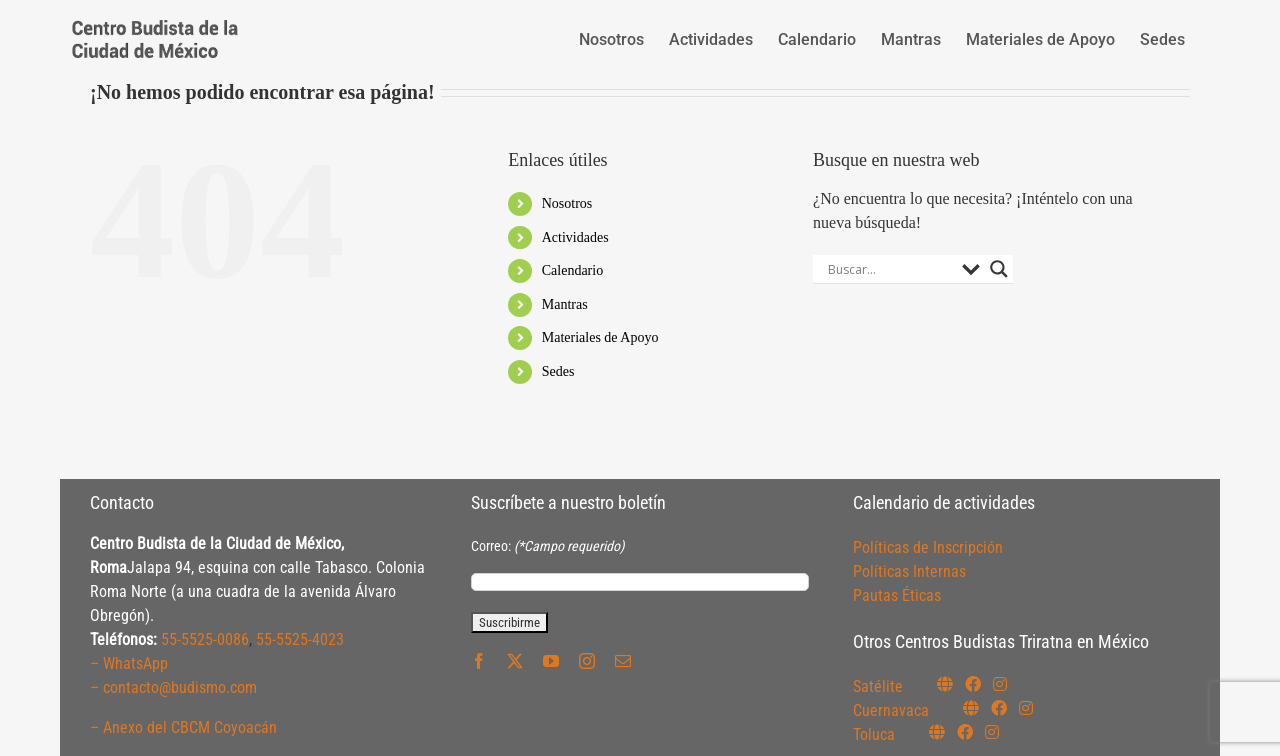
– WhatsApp (129, 663)
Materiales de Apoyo (600, 337)
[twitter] (515, 661)
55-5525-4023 (300, 639)
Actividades (575, 237)
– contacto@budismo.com (173, 687)
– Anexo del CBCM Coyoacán (183, 727)
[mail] (623, 661)
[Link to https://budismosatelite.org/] (945, 684)
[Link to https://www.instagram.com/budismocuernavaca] (1026, 708)
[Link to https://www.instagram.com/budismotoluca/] (992, 732)
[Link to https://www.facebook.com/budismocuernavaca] (999, 708)
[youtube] (551, 661)
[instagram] (587, 661)
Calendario (572, 270)
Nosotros (567, 203)
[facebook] (479, 661)
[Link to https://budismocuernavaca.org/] (971, 708)
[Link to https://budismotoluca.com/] (937, 732)
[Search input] (890, 269)
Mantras (565, 304)
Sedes (558, 371)
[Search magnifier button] (999, 269)
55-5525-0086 (205, 639)
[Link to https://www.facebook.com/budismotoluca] (965, 732)
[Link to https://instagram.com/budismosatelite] (1000, 684)
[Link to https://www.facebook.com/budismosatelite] (973, 684)
